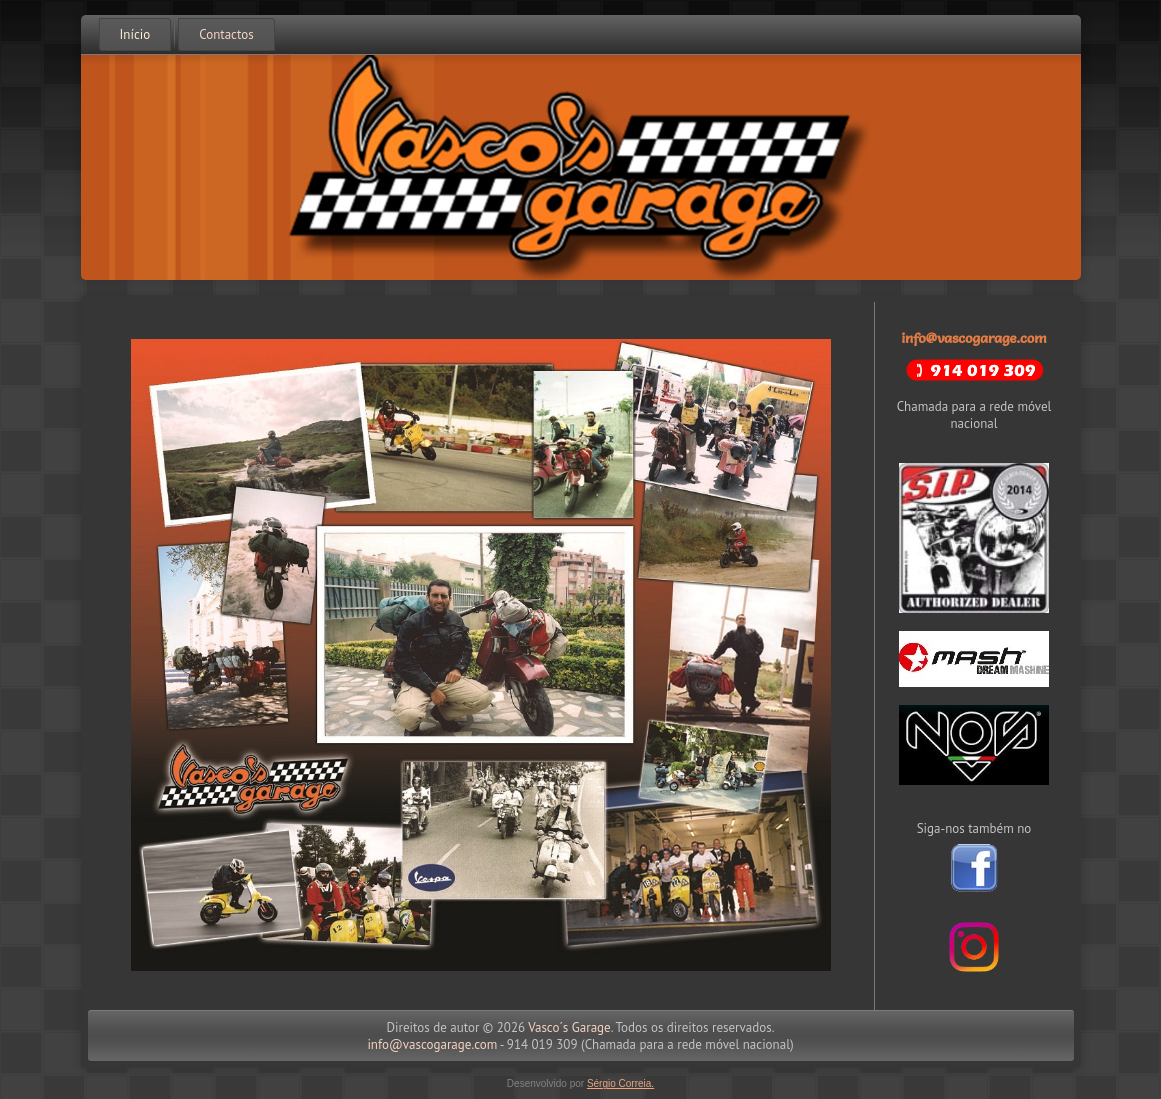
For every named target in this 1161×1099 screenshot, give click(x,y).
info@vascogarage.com (973, 338)
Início (135, 34)
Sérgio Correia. (620, 1083)
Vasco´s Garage (569, 1027)
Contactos (226, 34)
